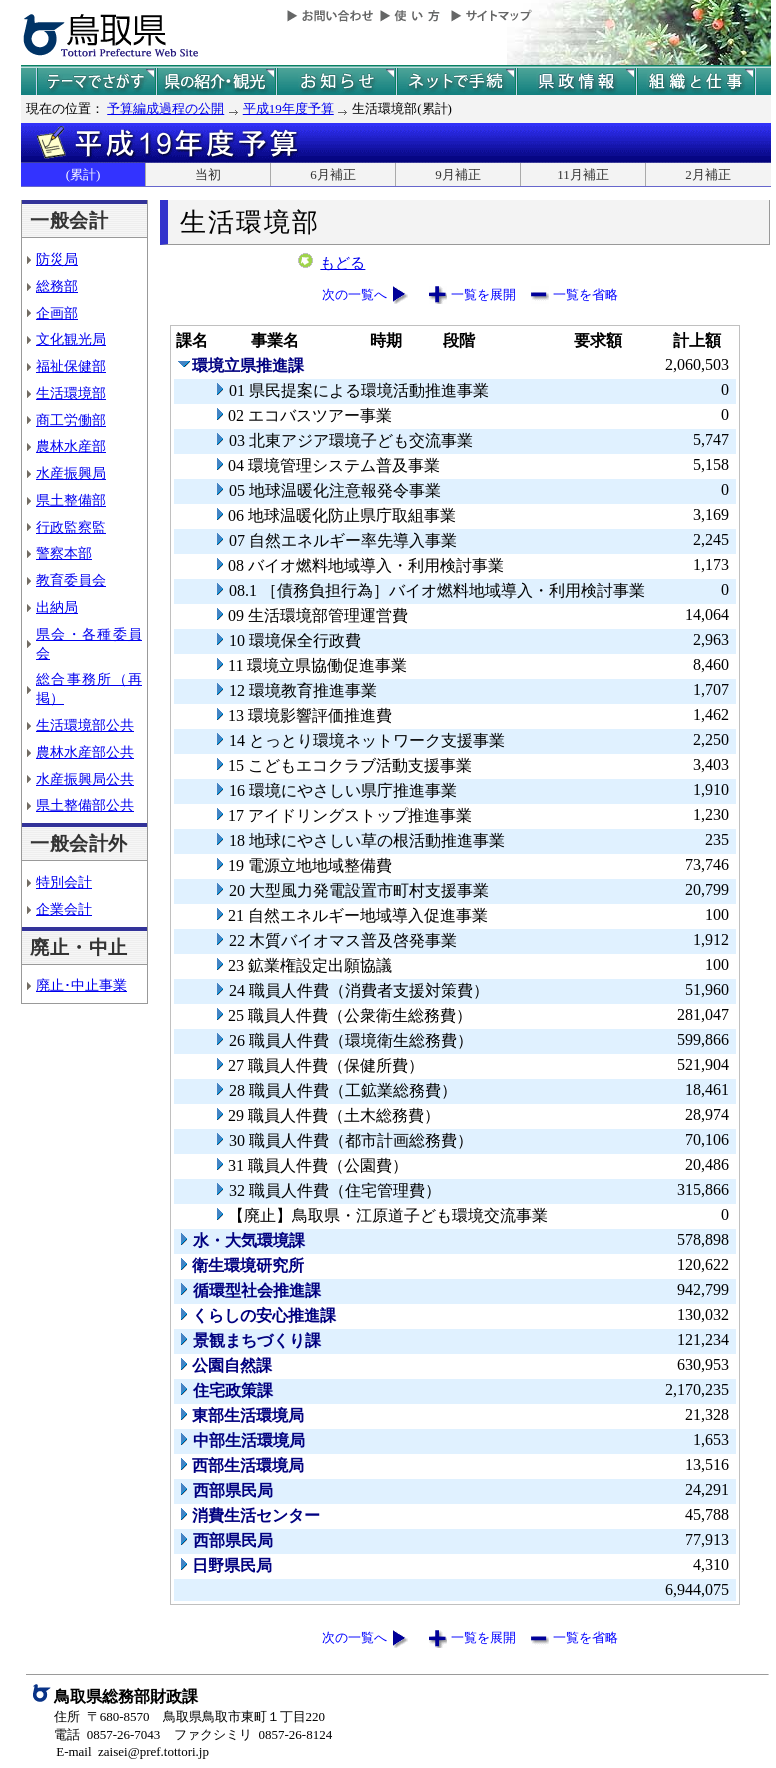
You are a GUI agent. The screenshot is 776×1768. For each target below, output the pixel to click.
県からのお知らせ (336, 81)
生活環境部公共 (85, 725)
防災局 (57, 259)
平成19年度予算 (288, 108)
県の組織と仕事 (696, 81)
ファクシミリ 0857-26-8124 (253, 1734)
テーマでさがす (96, 81)
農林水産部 (71, 446)
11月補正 (583, 174)
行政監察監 (71, 527)
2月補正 (708, 174)
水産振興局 (71, 473)
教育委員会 (71, 580)
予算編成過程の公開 (165, 108)
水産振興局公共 (85, 779)
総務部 (57, 286)
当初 (208, 174)
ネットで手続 (456, 81)
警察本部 (64, 553)
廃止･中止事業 (81, 985)
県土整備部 (71, 500)
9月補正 (458, 174)
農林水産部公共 (85, 752)
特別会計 (64, 882)
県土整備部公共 (85, 805)
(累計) (83, 174)
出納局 (57, 607)
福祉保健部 (71, 366)
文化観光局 (71, 339)
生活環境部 (71, 393)
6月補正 (333, 174)
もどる (342, 263)
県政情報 (576, 81)
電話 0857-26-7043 (107, 1734)
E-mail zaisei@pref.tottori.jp (132, 1751)
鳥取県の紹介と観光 (216, 81)
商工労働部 (71, 420)
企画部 (57, 313)
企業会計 (64, 909)
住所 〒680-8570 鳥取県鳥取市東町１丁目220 (189, 1716)
